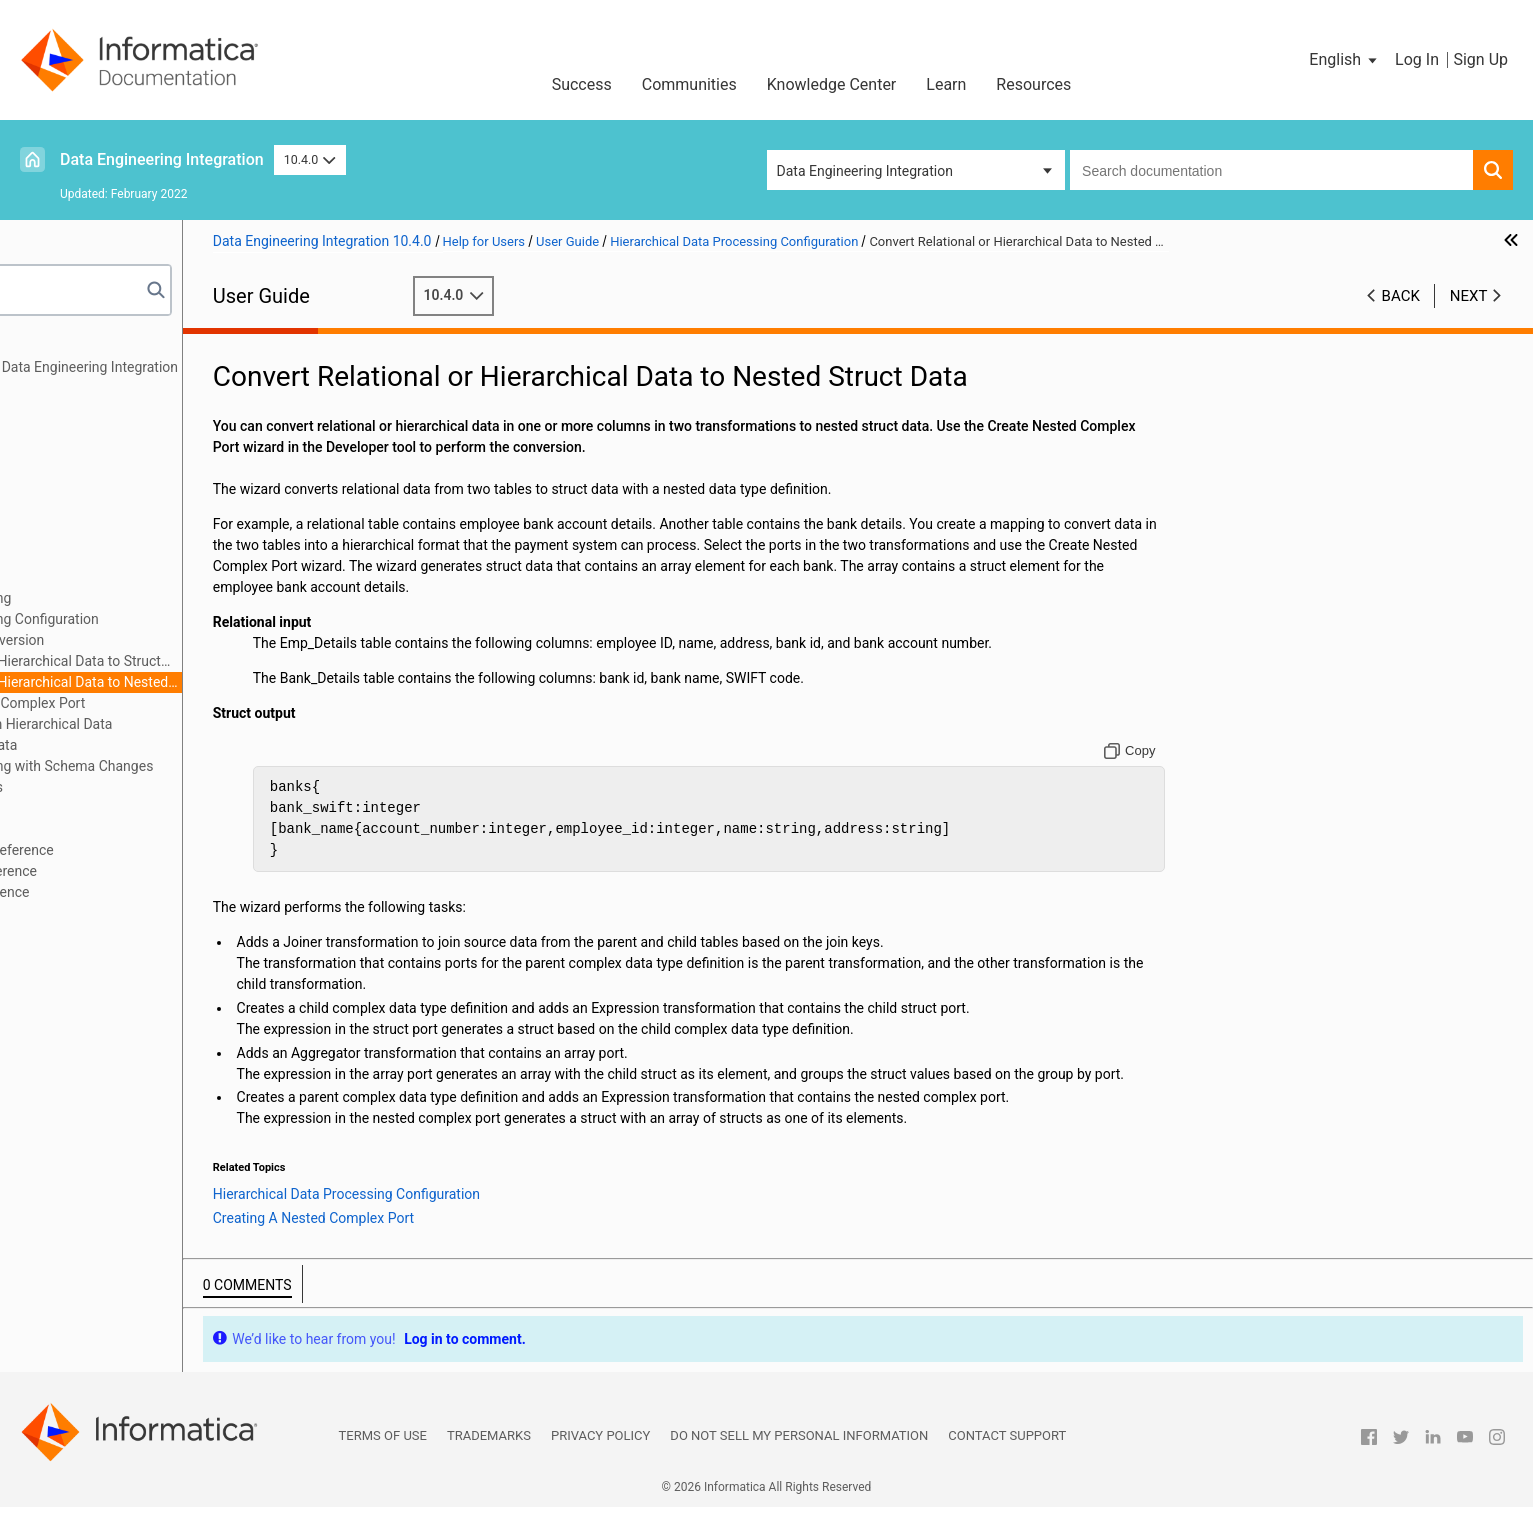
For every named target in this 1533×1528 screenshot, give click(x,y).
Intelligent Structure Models (118, 787)
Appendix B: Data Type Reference (135, 871)
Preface (57, 346)
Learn (946, 84)
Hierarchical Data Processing (123, 598)
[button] (1344, 60)
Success (582, 84)
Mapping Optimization (101, 409)
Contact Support (1007, 1456)
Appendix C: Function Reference (132, 892)
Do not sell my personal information (799, 1456)
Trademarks (489, 1456)
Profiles (56, 556)
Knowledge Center (832, 84)
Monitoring (67, 577)
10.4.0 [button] (310, 159)
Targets (56, 451)
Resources (1033, 84)
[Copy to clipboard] (1179, 751)
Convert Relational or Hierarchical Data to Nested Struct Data (206, 683)
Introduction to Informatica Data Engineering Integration (206, 367)
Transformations (84, 472)
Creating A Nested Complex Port (184, 703)
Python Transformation (104, 493)
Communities (689, 84)
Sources (58, 430)
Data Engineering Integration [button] (865, 171)
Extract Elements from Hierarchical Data (188, 724)
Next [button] (1469, 296)
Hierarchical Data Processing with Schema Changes (194, 766)
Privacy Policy (600, 1456)
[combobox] (1271, 170)
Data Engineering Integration (162, 159)
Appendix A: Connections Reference (144, 850)
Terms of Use (383, 1456)
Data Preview (73, 514)
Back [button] (1401, 296)
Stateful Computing (93, 829)
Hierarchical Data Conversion (154, 640)
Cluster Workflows (89, 535)
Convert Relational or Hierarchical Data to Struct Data (202, 662)
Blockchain (67, 808)
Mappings (64, 388)
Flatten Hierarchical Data (140, 745)
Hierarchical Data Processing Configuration (166, 619)
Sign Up (1480, 59)
